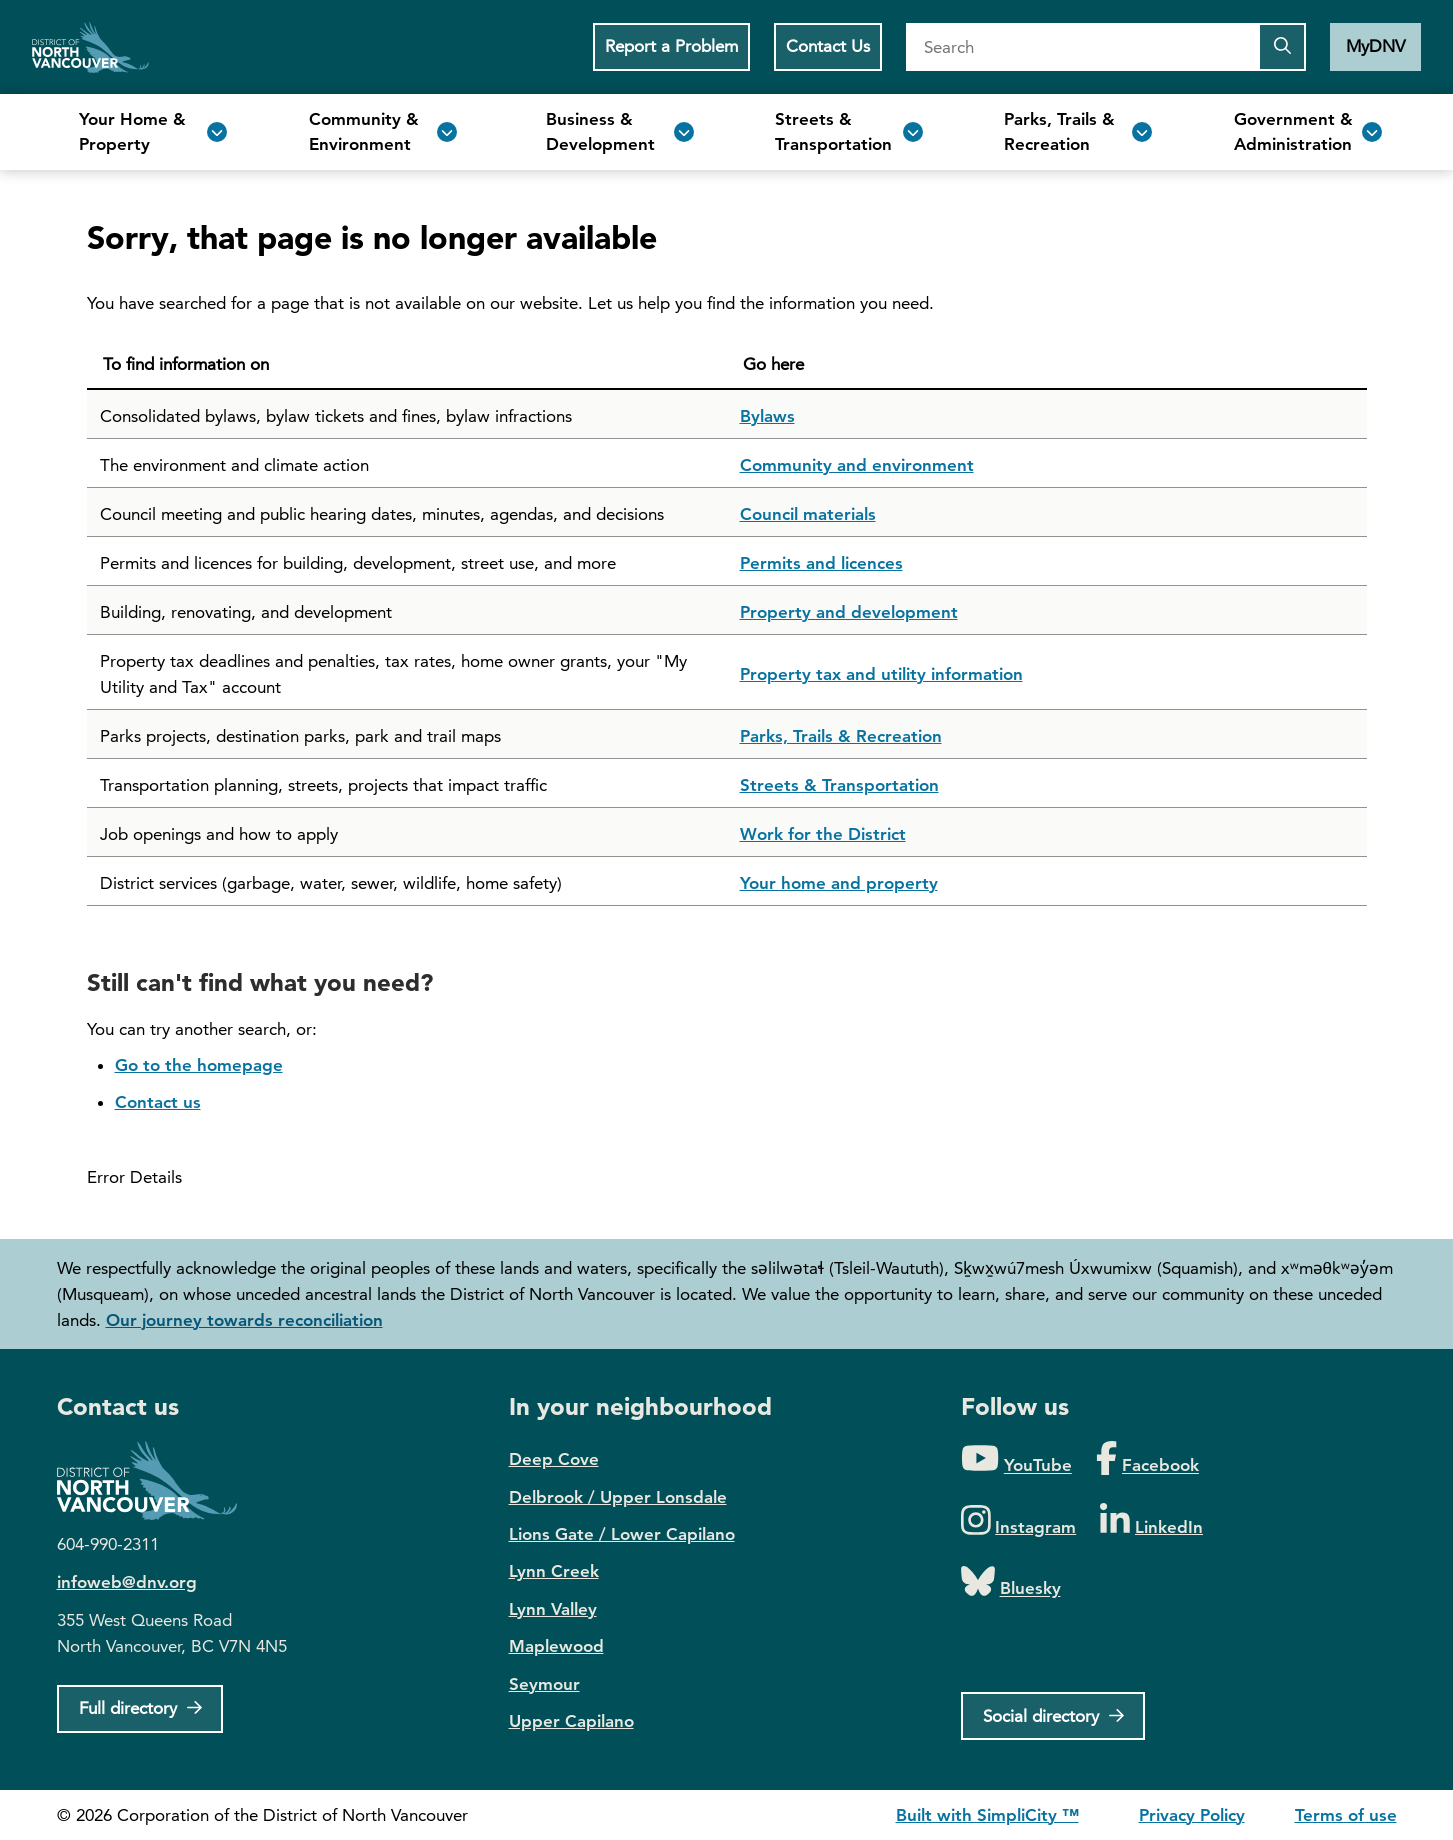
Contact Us (828, 46)
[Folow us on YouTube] (1016, 1459)
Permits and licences (821, 563)
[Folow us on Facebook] (1147, 1459)
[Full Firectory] (140, 1709)
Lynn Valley (553, 1609)
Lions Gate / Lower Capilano (622, 1534)
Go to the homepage (199, 1065)
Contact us (158, 1102)
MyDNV (1375, 46)
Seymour (544, 1684)
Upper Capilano (571, 1721)
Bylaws (767, 416)
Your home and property (839, 883)
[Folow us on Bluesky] (1011, 1582)
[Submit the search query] (1282, 47)
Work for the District (823, 834)
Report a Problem (671, 46)
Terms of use (1346, 1815)
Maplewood (556, 1646)
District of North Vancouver (157, 1480)
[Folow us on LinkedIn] (1151, 1521)
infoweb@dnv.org (127, 1582)
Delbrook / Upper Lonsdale (618, 1497)
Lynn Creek (554, 1571)
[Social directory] (1053, 1716)
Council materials (808, 514)
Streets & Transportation (839, 785)
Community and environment (857, 465)
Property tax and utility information (881, 674)
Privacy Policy (1192, 1815)
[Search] (1082, 47)
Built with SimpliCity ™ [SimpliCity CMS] (987, 1815)
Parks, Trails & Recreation (841, 736)
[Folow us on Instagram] (1019, 1521)
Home (90, 47)
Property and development (849, 612)
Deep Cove (554, 1459)
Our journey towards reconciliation (244, 1320)
